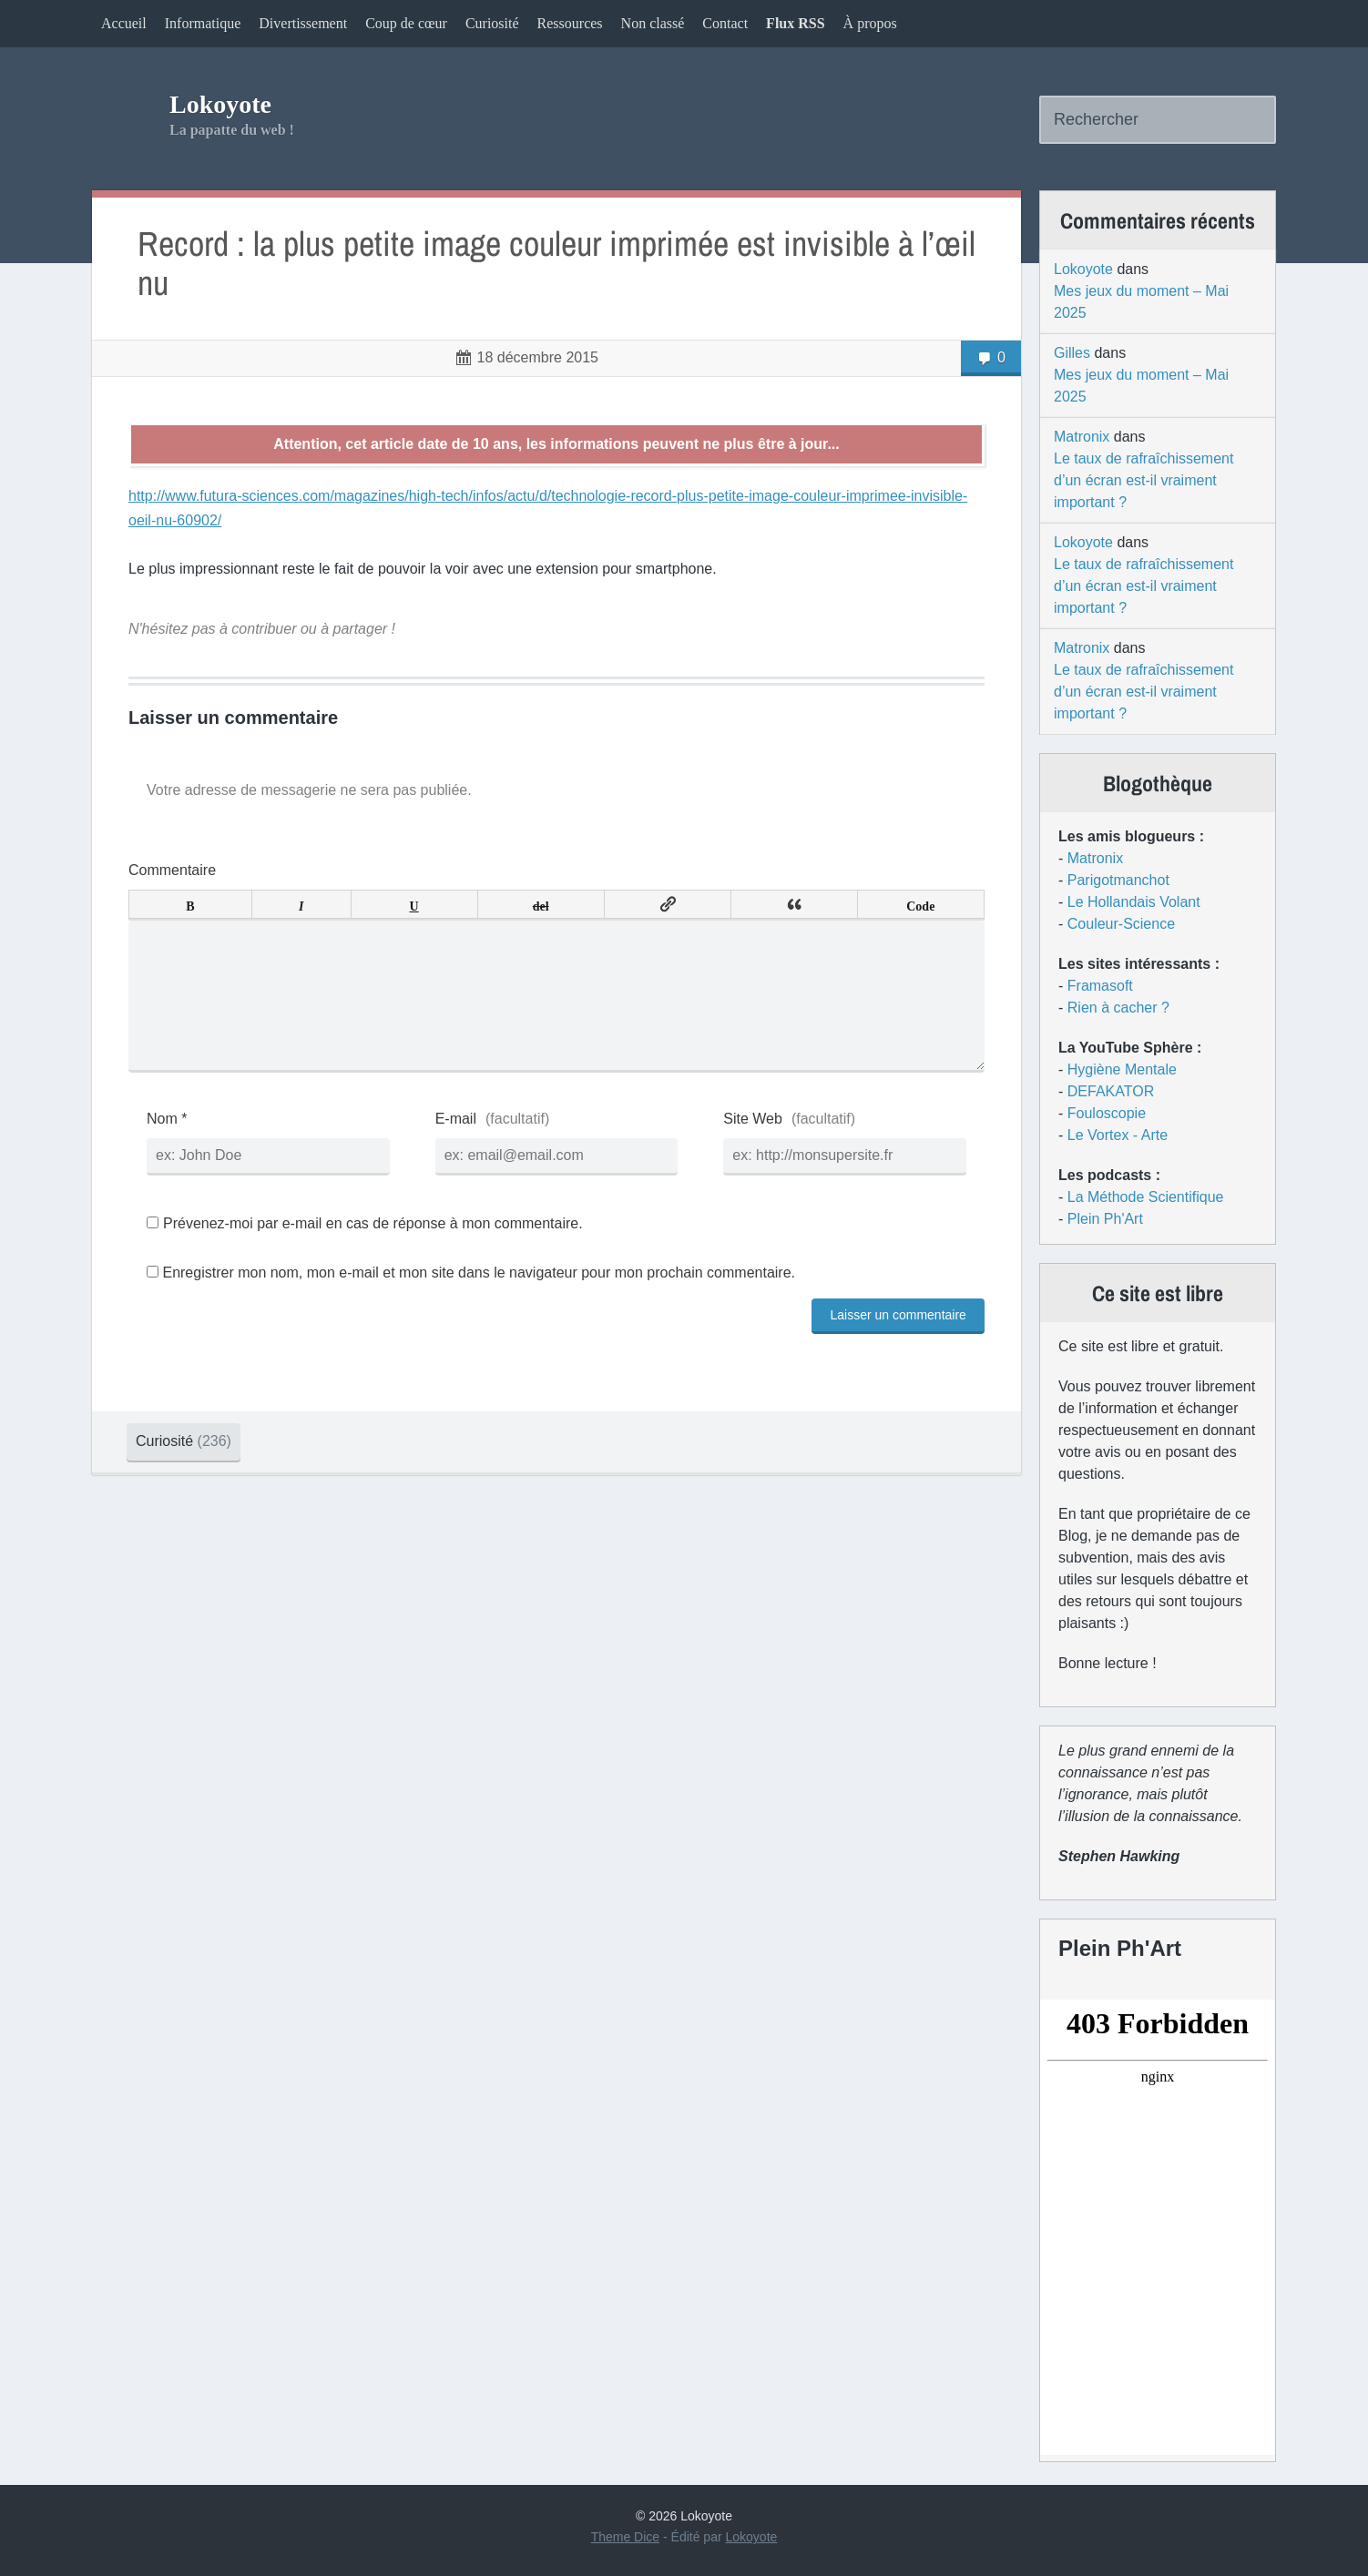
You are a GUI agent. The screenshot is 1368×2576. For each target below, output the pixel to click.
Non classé (653, 23)
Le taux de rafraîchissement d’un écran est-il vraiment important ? (1143, 480)
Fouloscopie (1106, 1113)
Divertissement (303, 23)
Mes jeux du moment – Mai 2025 (1141, 302)
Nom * (167, 1148)
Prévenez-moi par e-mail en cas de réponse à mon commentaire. (365, 1252)
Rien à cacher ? (1118, 1007)
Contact (725, 23)
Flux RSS (795, 23)
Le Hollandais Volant (1133, 902)
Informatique (203, 23)
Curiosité (492, 23)
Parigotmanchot (1118, 880)
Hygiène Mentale (1122, 1069)
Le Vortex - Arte (1117, 1135)
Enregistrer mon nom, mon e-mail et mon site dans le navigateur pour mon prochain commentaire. (478, 1301)
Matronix (1081, 436)
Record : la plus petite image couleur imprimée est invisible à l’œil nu (556, 264)
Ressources (570, 23)
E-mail (455, 1148)
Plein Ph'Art (1105, 1219)
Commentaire (172, 870)
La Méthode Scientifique (1145, 1197)
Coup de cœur (406, 23)
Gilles (1072, 353)
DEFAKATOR (1110, 1091)
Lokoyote (220, 104)
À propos (870, 23)
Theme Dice (625, 2537)
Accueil (124, 23)
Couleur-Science (1121, 924)
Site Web (752, 1148)
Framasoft (1100, 985)
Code (920, 904)
